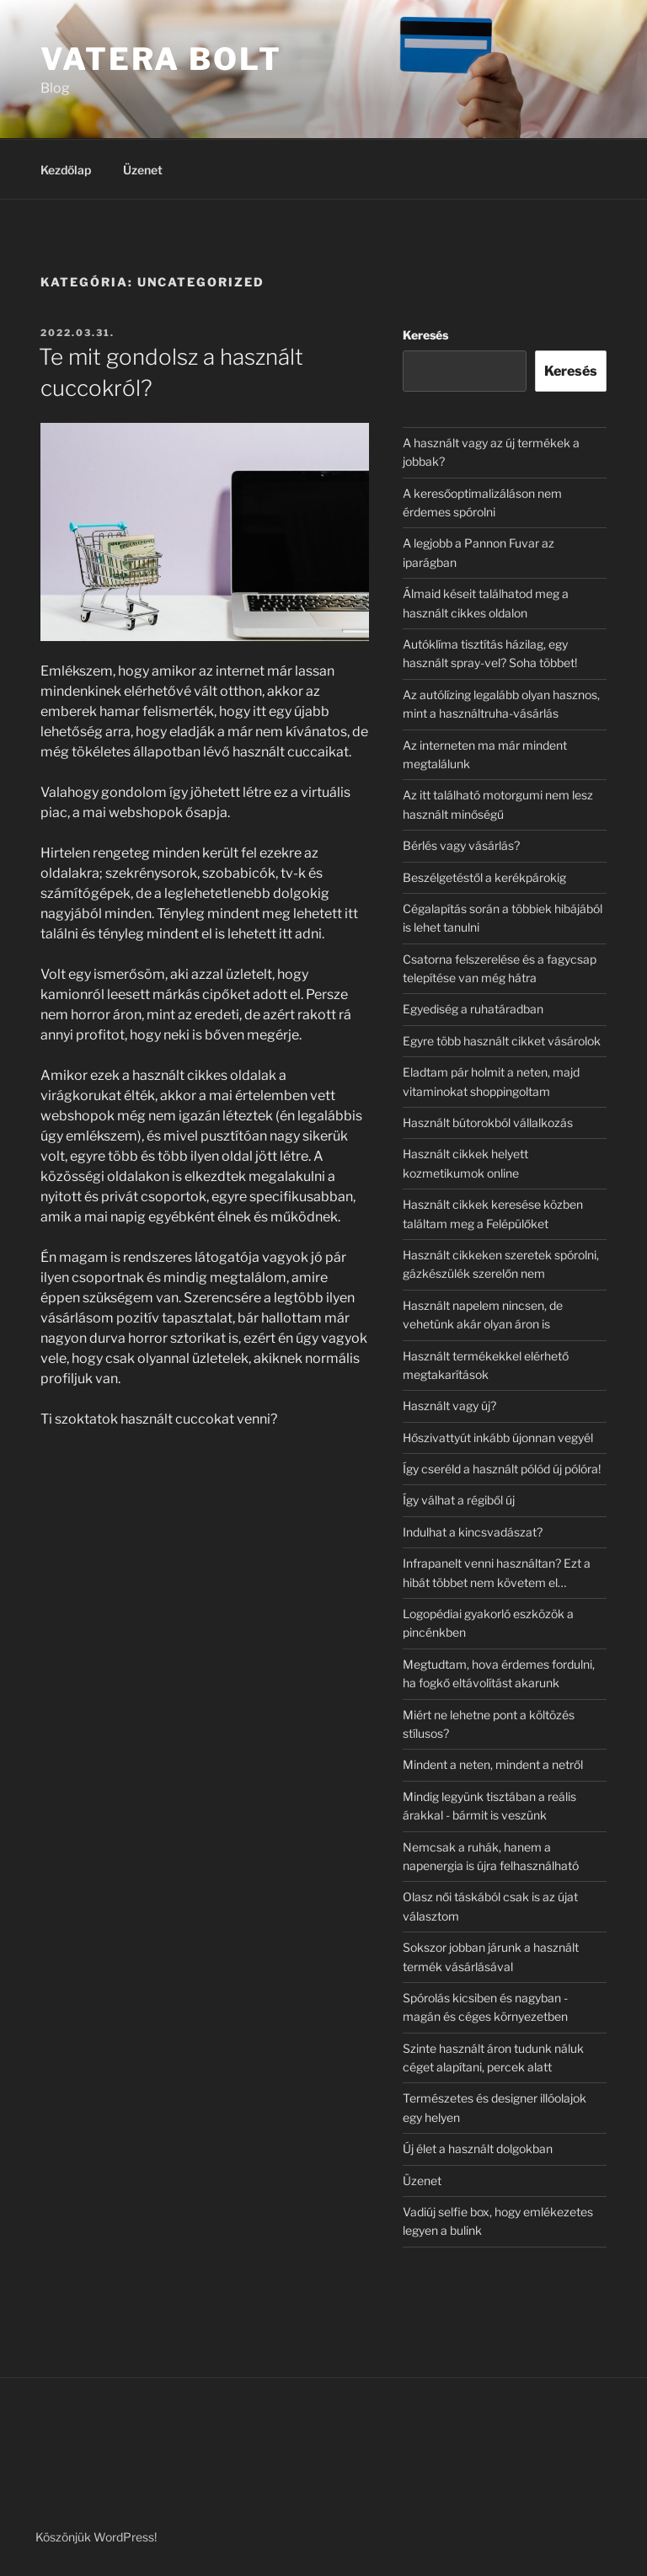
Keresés (425, 335)
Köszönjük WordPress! (96, 2537)
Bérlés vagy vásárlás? (461, 845)
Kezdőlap (65, 170)
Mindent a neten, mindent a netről (493, 1764)
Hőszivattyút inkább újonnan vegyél (498, 1437)
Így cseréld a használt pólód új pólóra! (502, 1469)
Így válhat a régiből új (459, 1500)
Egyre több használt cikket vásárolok (502, 1041)
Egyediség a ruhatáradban (473, 1009)
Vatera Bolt (161, 58)
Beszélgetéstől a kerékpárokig (484, 877)
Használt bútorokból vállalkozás (488, 1122)
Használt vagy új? (449, 1405)
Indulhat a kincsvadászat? (473, 1532)
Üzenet (143, 170)
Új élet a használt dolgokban (478, 2148)
